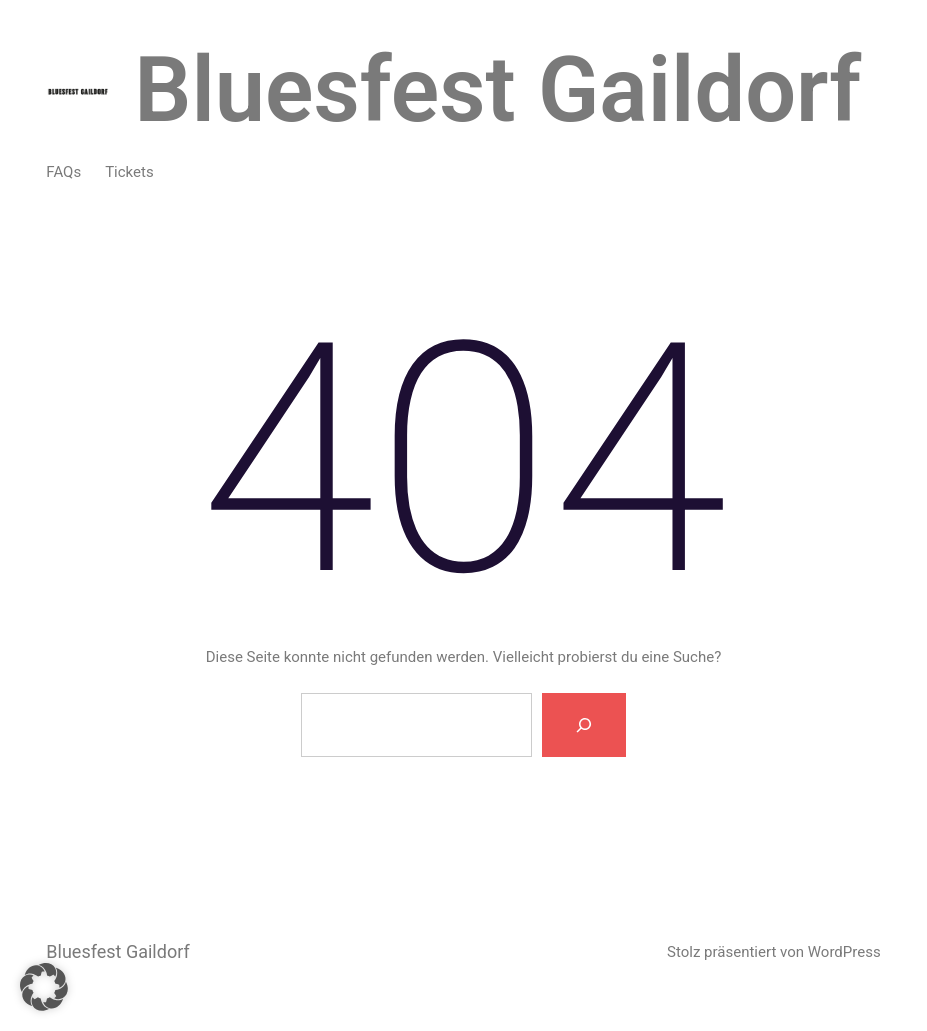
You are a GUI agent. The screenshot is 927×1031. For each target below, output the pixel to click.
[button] (44, 987)
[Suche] (584, 725)
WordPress (844, 952)
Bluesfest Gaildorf (497, 90)
